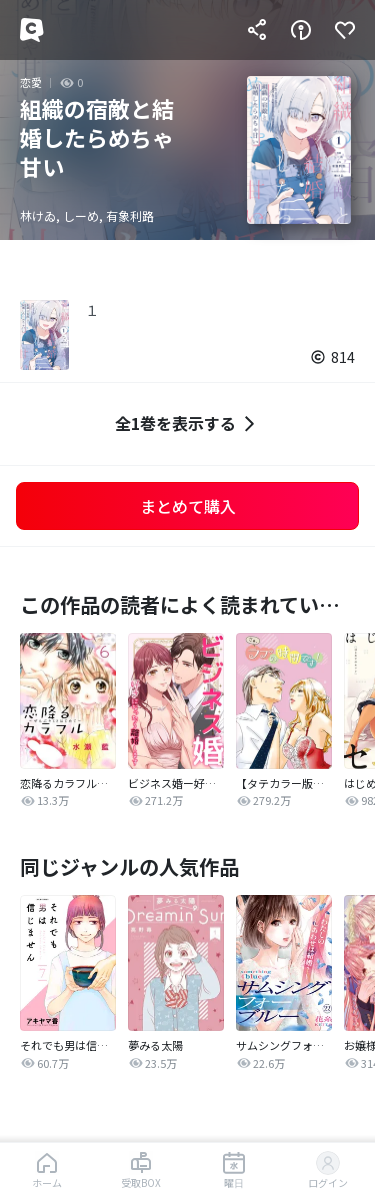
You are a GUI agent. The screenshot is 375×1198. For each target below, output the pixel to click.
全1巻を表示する (187, 423)
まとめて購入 (188, 506)
